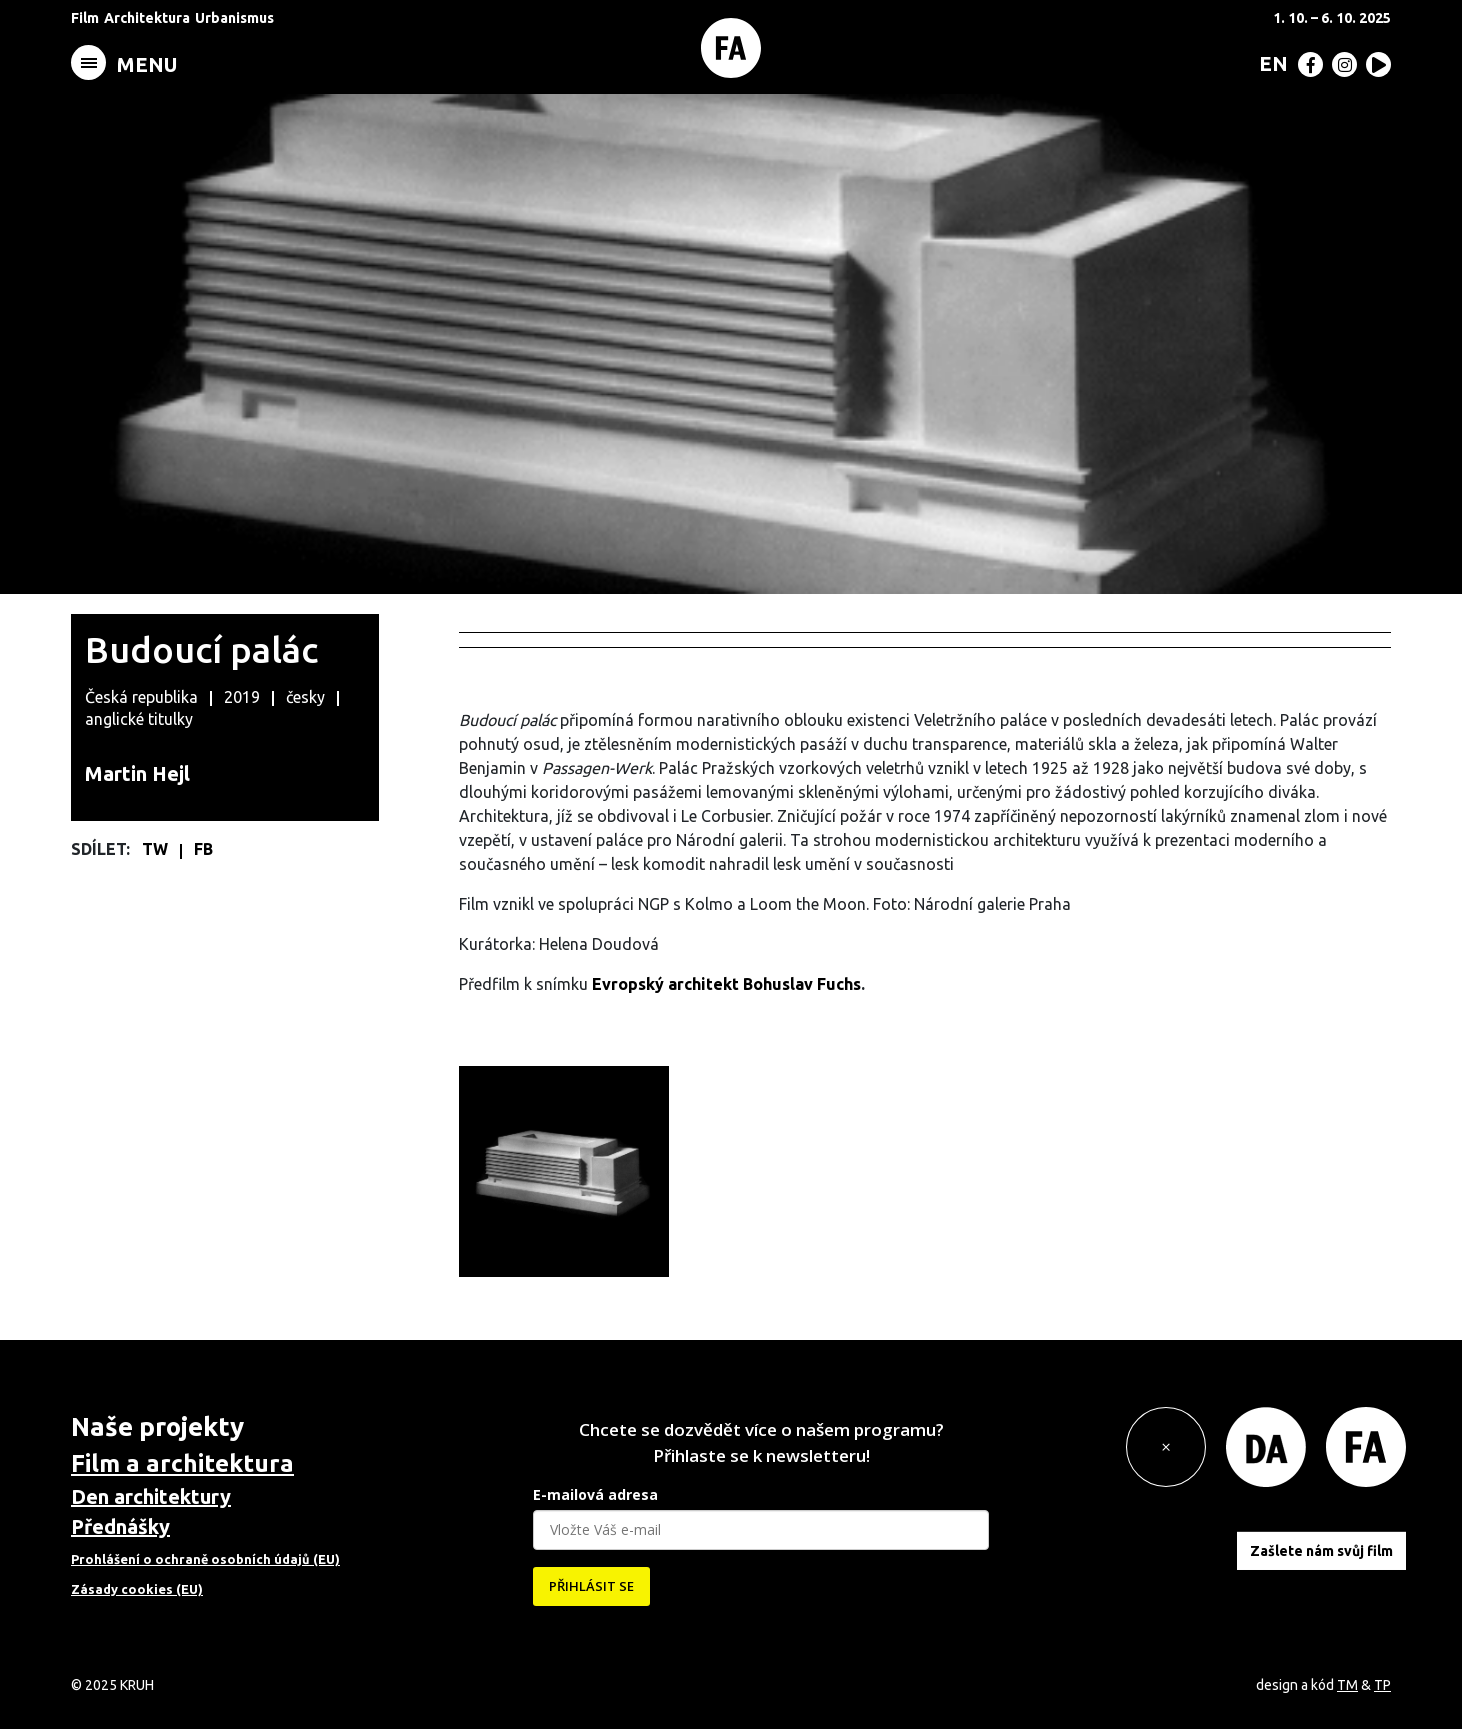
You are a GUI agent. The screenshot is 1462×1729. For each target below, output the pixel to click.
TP (1382, 1685)
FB (203, 849)
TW (157, 849)
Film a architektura (182, 1463)
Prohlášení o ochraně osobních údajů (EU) (205, 1559)
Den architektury (151, 1496)
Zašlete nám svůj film (1321, 1551)
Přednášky (120, 1526)
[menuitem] (1269, 63)
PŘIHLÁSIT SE (591, 1586)
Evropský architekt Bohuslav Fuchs (726, 984)
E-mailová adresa (595, 1494)
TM (1347, 1685)
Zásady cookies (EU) (137, 1589)
